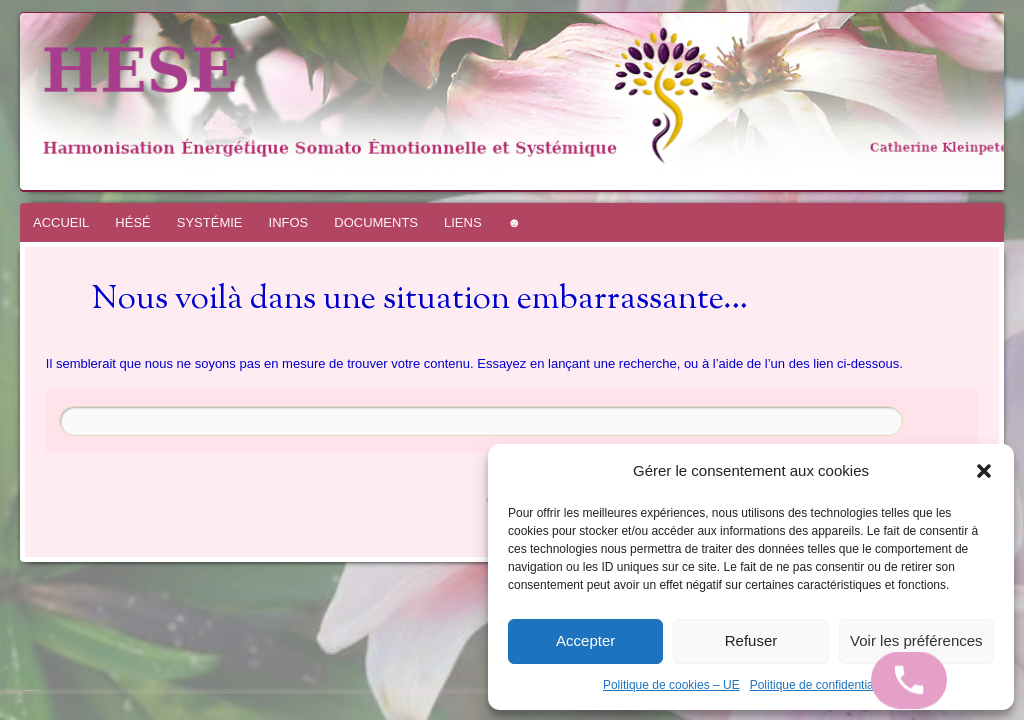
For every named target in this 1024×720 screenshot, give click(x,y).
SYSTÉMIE (210, 222)
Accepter (585, 640)
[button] (984, 471)
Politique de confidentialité (819, 685)
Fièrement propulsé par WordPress (15, 690)
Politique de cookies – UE (671, 685)
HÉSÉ (132, 222)
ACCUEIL (61, 222)
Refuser (751, 640)
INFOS (289, 222)
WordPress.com (38, 690)
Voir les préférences (916, 640)
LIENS (463, 222)
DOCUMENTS (376, 222)
